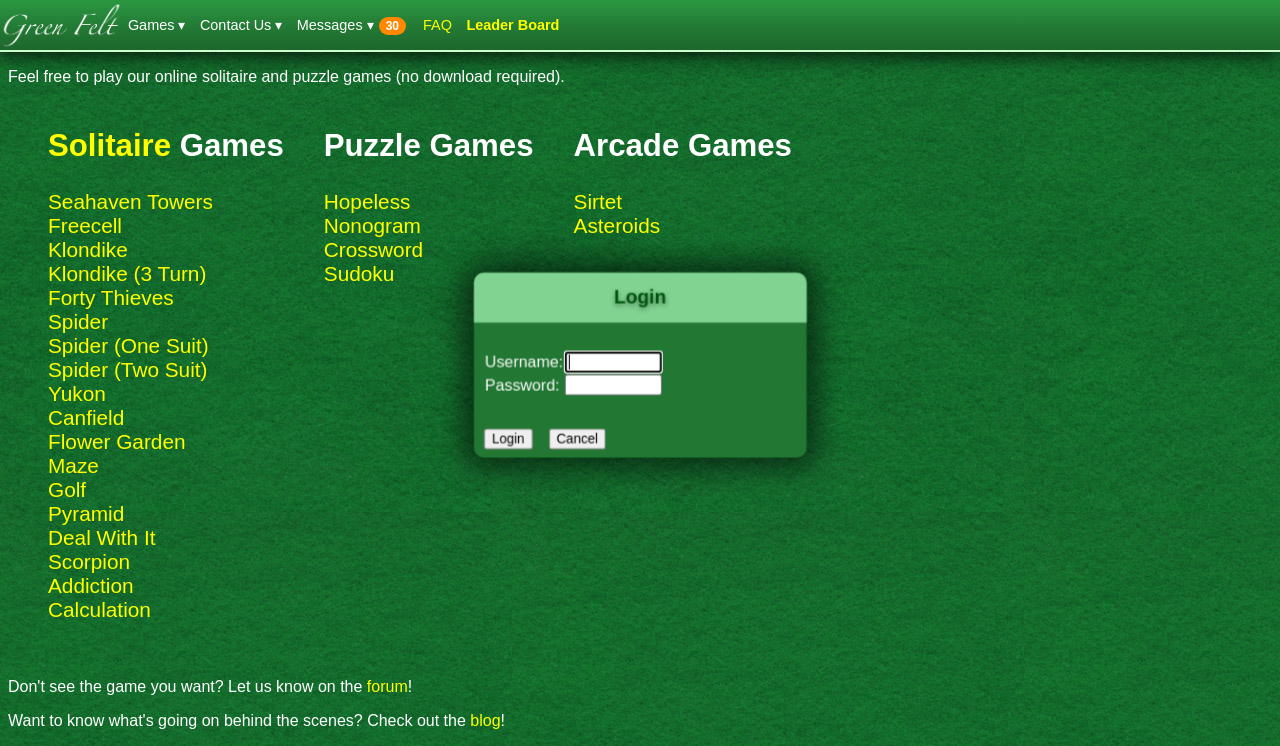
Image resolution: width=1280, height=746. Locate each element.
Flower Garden (117, 441)
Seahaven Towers (130, 201)
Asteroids (617, 225)
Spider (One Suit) (128, 345)
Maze (73, 465)
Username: (530, 362)
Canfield (86, 417)
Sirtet (598, 201)
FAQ (437, 25)
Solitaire (109, 145)
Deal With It (101, 537)
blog (485, 720)
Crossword (373, 249)
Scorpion (89, 561)
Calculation (99, 609)
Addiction (91, 585)
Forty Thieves (111, 297)
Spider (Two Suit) (128, 369)
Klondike (88, 249)
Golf (67, 489)
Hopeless (367, 201)
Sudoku (359, 273)
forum (387, 686)
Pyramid (86, 513)
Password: (528, 383)
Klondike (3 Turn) (127, 273)
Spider (78, 321)
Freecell (85, 225)
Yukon (77, 393)
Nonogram (372, 225)
